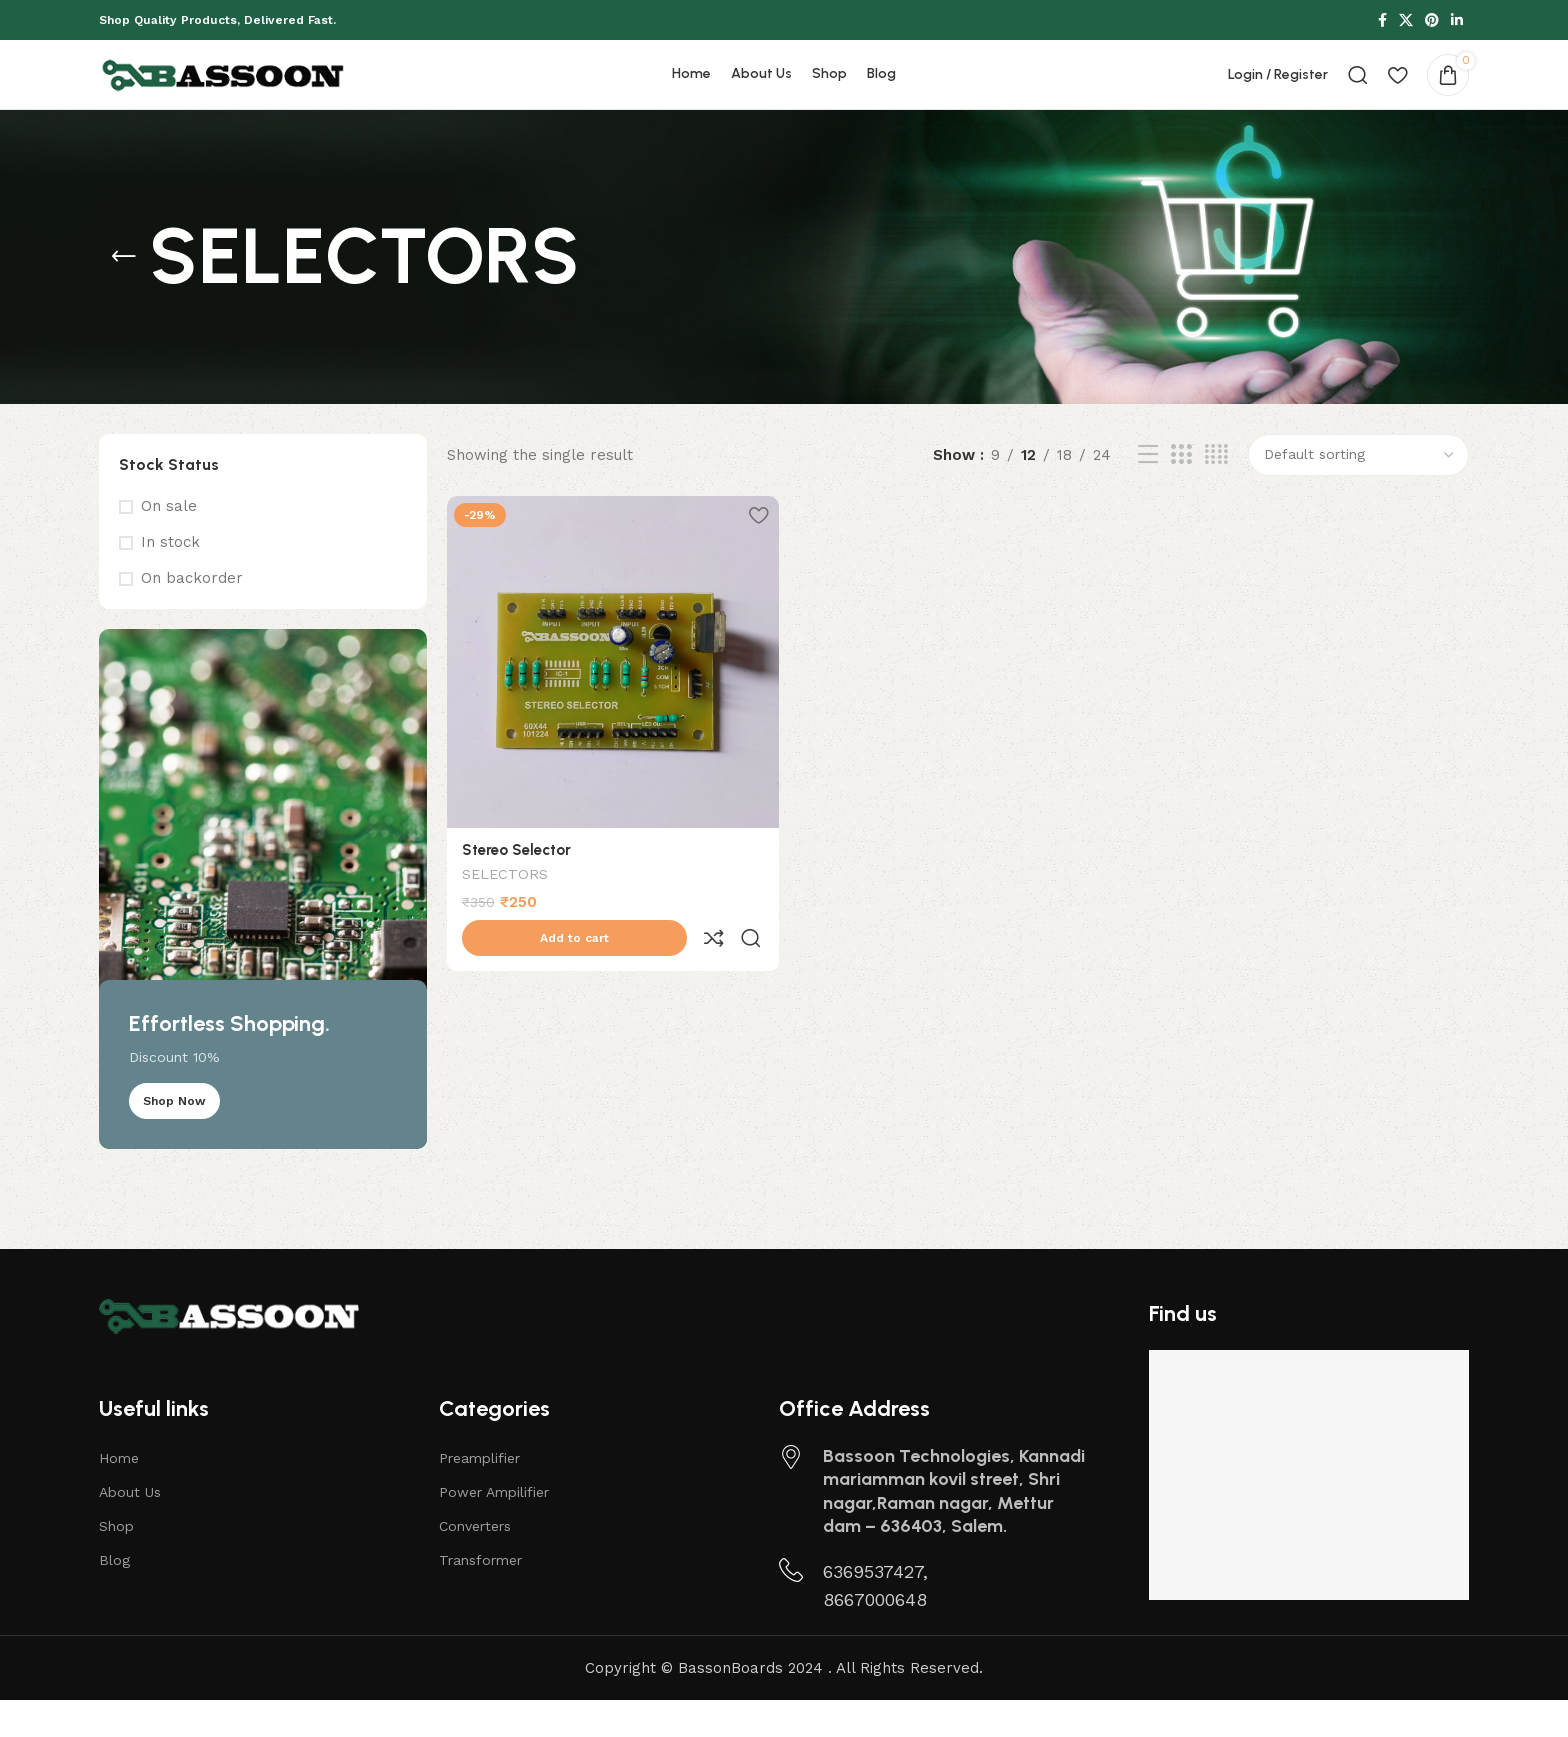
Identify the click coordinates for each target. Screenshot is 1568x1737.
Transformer (480, 1597)
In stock (170, 579)
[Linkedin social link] (1457, 21)
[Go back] (124, 294)
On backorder (192, 615)
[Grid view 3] (1181, 492)
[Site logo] (224, 93)
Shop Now (174, 1138)
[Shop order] (1358, 492)
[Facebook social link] (1382, 21)
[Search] (1358, 94)
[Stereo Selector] (611, 697)
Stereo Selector (516, 882)
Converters (475, 1563)
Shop (116, 1563)
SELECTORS (505, 908)
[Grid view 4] (1216, 492)
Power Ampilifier (494, 1529)
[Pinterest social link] (1432, 21)
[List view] (1148, 492)
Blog (114, 1597)
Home (119, 1495)
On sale (169, 543)
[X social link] (1406, 21)
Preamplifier (479, 1495)
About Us (130, 1529)
